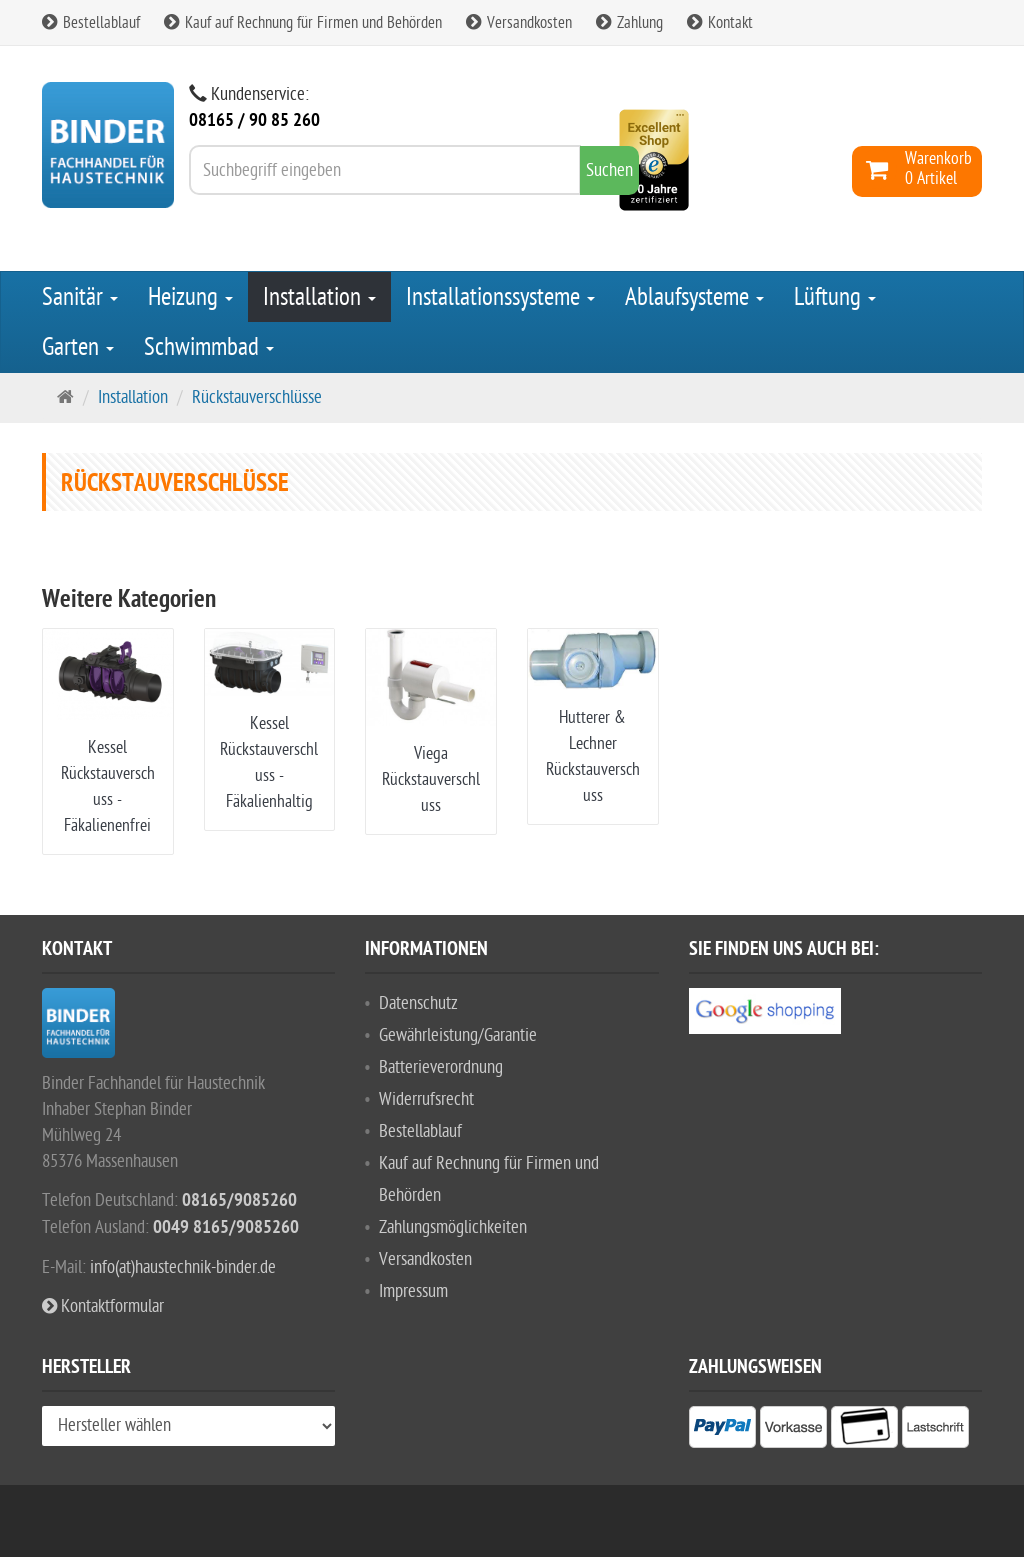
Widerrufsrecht (426, 1099)
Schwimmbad (209, 347)
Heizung (190, 297)
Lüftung (835, 297)
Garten (78, 347)
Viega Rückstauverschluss (431, 779)
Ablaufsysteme (694, 297)
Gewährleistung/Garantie (458, 1035)
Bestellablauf (91, 23)
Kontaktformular (103, 1306)
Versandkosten (519, 23)
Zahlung (629, 23)
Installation (319, 297)
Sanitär (80, 297)
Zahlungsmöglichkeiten (453, 1227)
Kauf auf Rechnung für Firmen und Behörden (303, 23)
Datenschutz (418, 1003)
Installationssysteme (500, 297)
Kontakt (720, 23)
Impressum (413, 1291)
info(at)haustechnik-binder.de (183, 1267)
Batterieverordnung (441, 1067)
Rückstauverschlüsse (257, 397)
